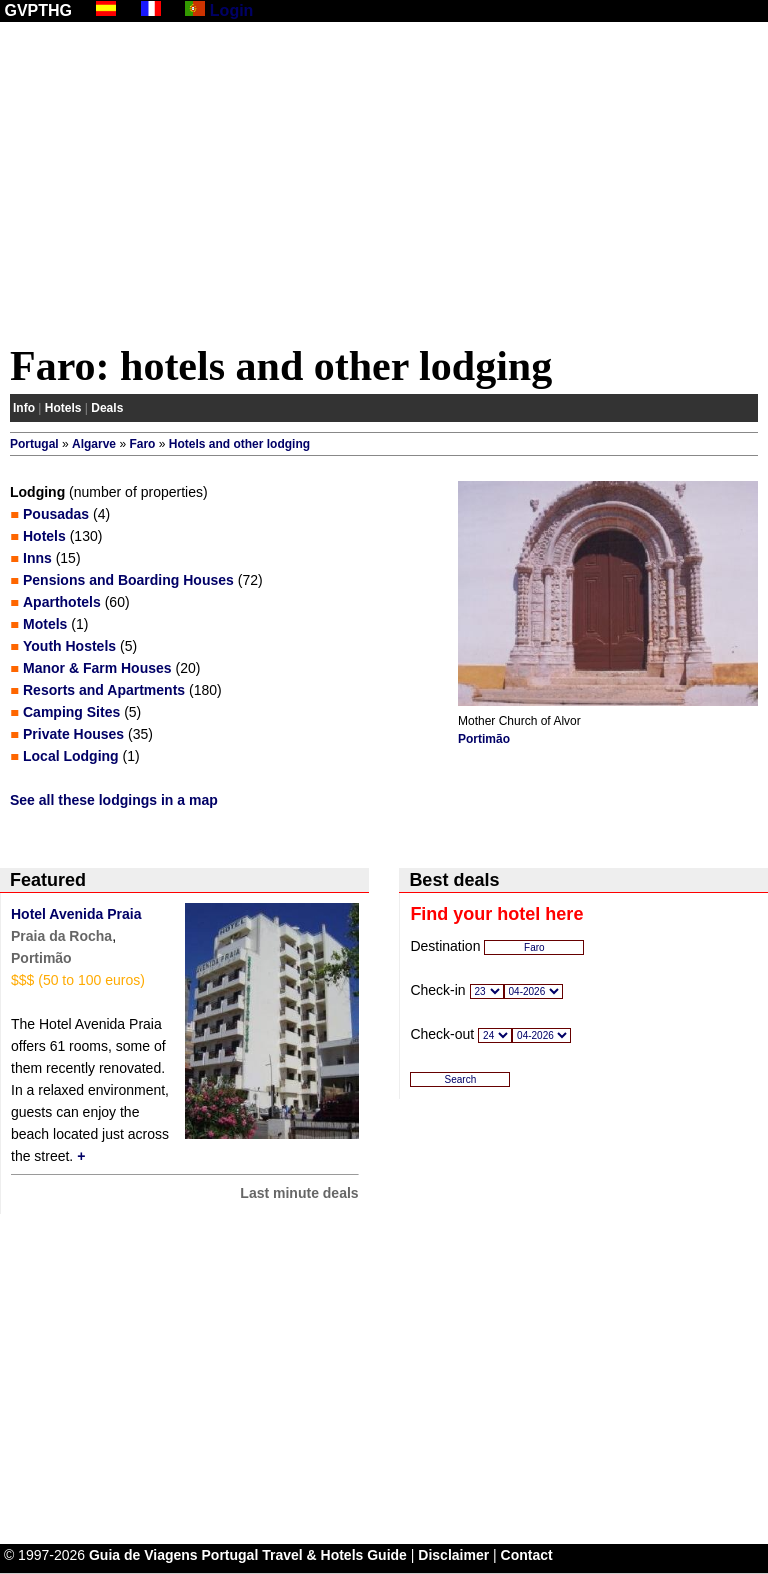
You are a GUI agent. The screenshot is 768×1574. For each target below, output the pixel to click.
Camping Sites (71, 712)
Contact (527, 1555)
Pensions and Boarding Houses (128, 580)
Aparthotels (62, 602)
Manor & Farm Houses (97, 668)
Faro (142, 444)
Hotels (63, 408)
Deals (107, 408)
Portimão (484, 739)
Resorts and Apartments (104, 690)
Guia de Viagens (143, 1555)
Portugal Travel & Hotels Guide (304, 1555)
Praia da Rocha (61, 936)
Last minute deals (299, 1193)
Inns (37, 558)
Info (24, 408)
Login (232, 10)
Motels (45, 624)
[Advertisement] (384, 187)
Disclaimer (453, 1555)
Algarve (94, 444)
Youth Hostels (69, 646)
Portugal (34, 444)
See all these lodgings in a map (114, 800)
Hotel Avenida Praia (76, 914)
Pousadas (56, 514)
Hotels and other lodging (239, 444)
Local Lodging (71, 756)
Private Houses (73, 734)
